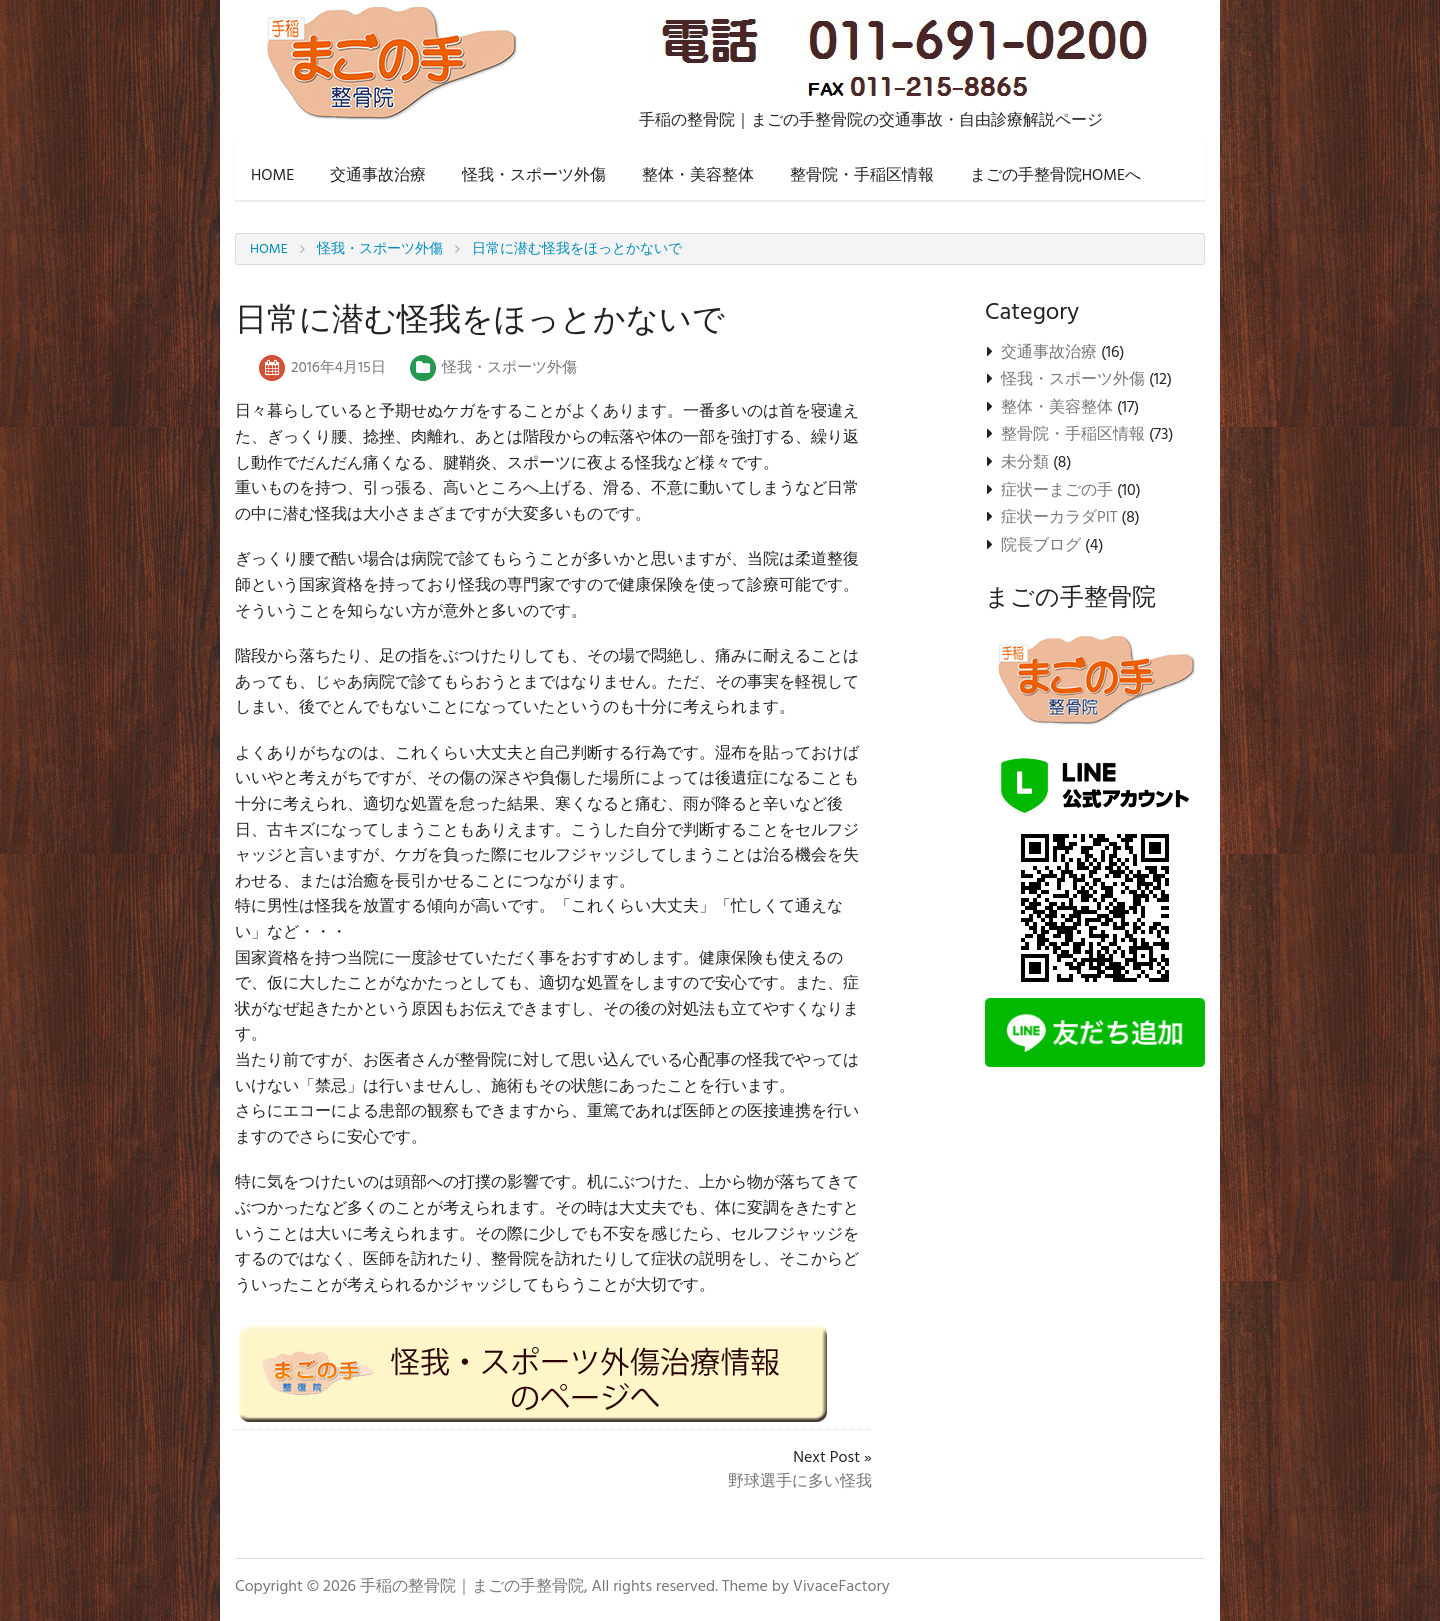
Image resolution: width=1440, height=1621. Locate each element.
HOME (272, 176)
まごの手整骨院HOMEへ (1055, 176)
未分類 (1025, 463)
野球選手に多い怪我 (800, 1482)
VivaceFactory (841, 1587)
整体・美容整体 (698, 176)
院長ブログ (1041, 546)
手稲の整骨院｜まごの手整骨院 (472, 1587)
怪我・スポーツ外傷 (534, 176)
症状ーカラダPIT (1059, 518)
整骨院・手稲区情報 (862, 176)
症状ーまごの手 (1057, 491)
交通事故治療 (378, 176)
